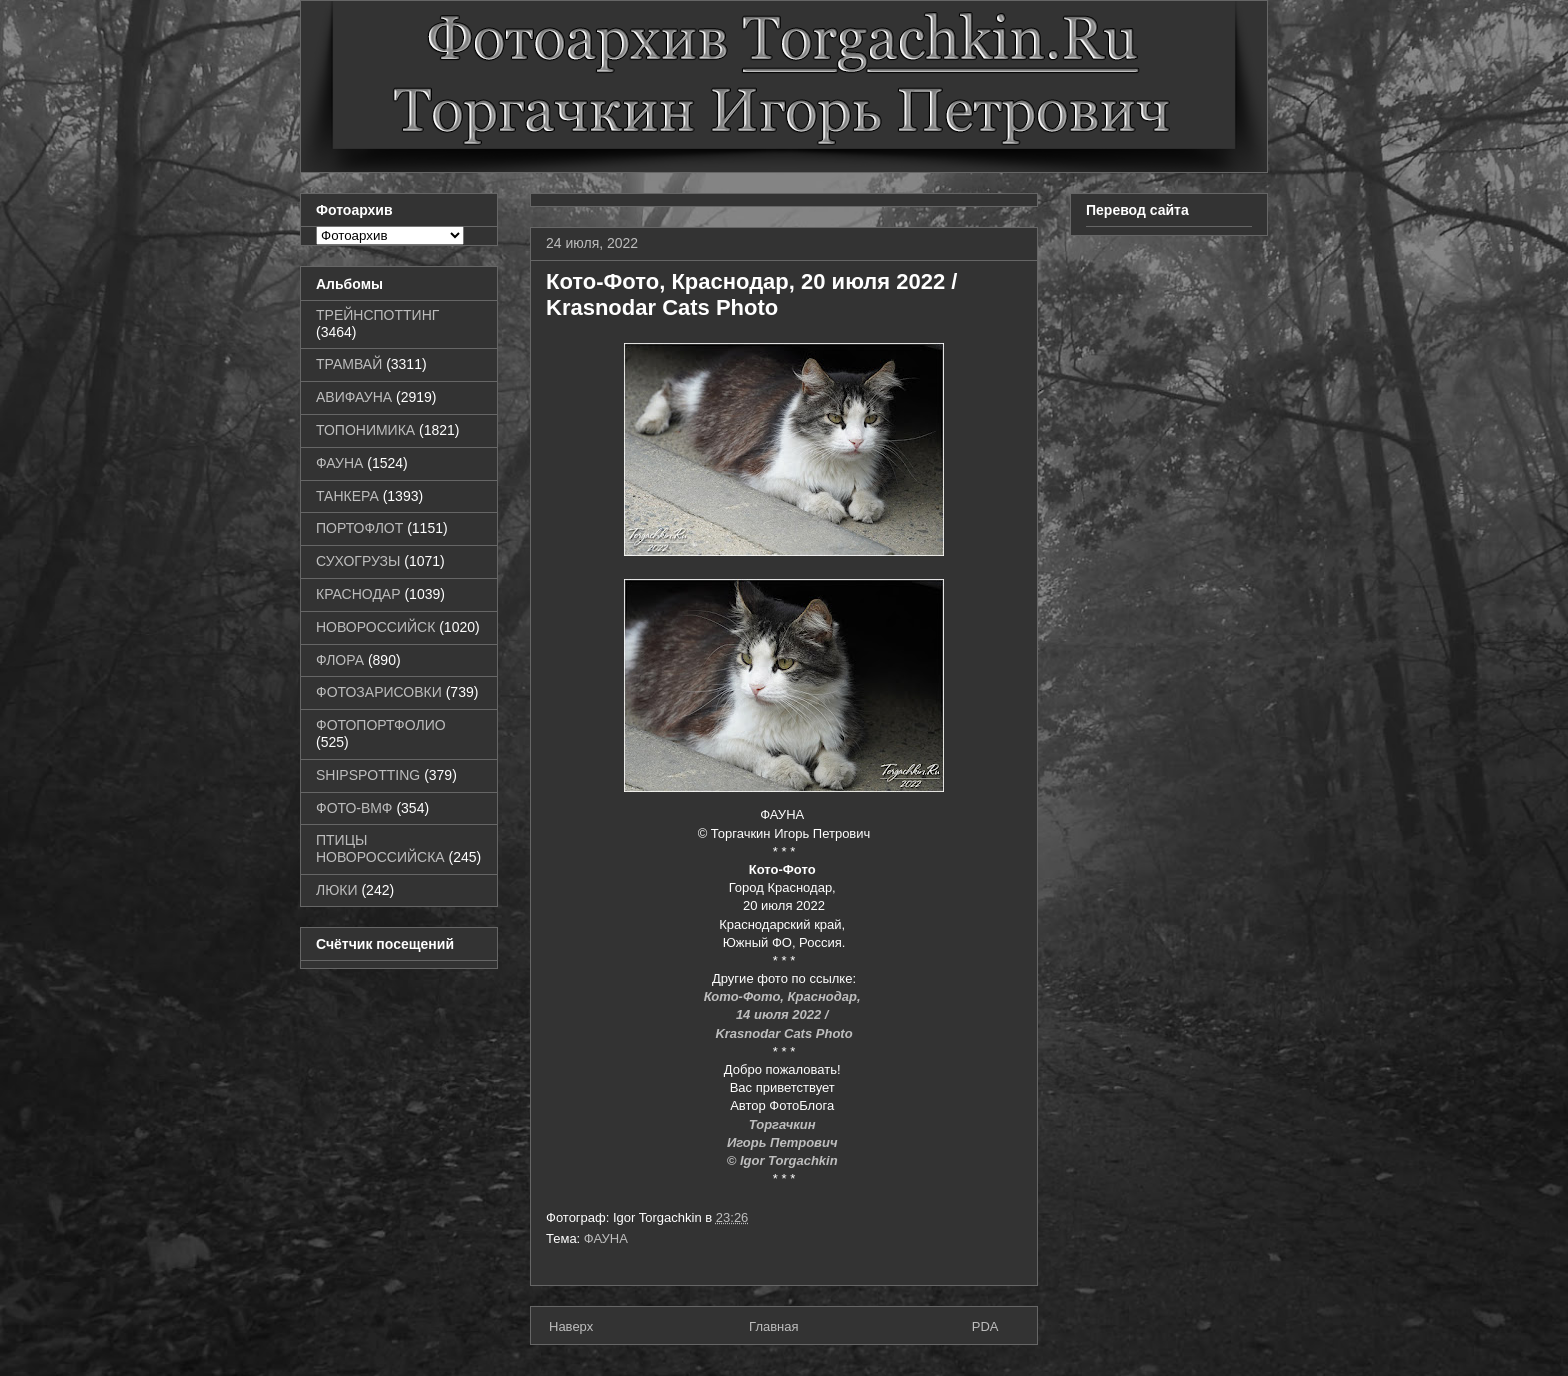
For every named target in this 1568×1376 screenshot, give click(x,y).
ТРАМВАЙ (349, 364)
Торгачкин (784, 1124)
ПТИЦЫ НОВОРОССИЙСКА (380, 848)
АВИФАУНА (354, 397)
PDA (985, 1326)
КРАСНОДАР (358, 594)
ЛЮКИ (337, 890)
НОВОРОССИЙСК (375, 627)
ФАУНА (606, 1238)
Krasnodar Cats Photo (783, 1033)
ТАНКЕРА (347, 496)
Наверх (571, 1326)
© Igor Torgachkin (784, 1160)
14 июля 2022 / (784, 1014)
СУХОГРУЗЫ (358, 561)
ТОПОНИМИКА (365, 430)
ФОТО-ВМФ (354, 808)
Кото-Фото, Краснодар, (784, 996)
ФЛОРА (340, 660)
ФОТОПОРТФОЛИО (381, 725)
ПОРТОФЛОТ (359, 528)
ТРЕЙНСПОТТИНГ (377, 315)
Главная (773, 1326)
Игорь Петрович (784, 1142)
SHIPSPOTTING (368, 775)
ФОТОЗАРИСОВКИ (379, 692)
